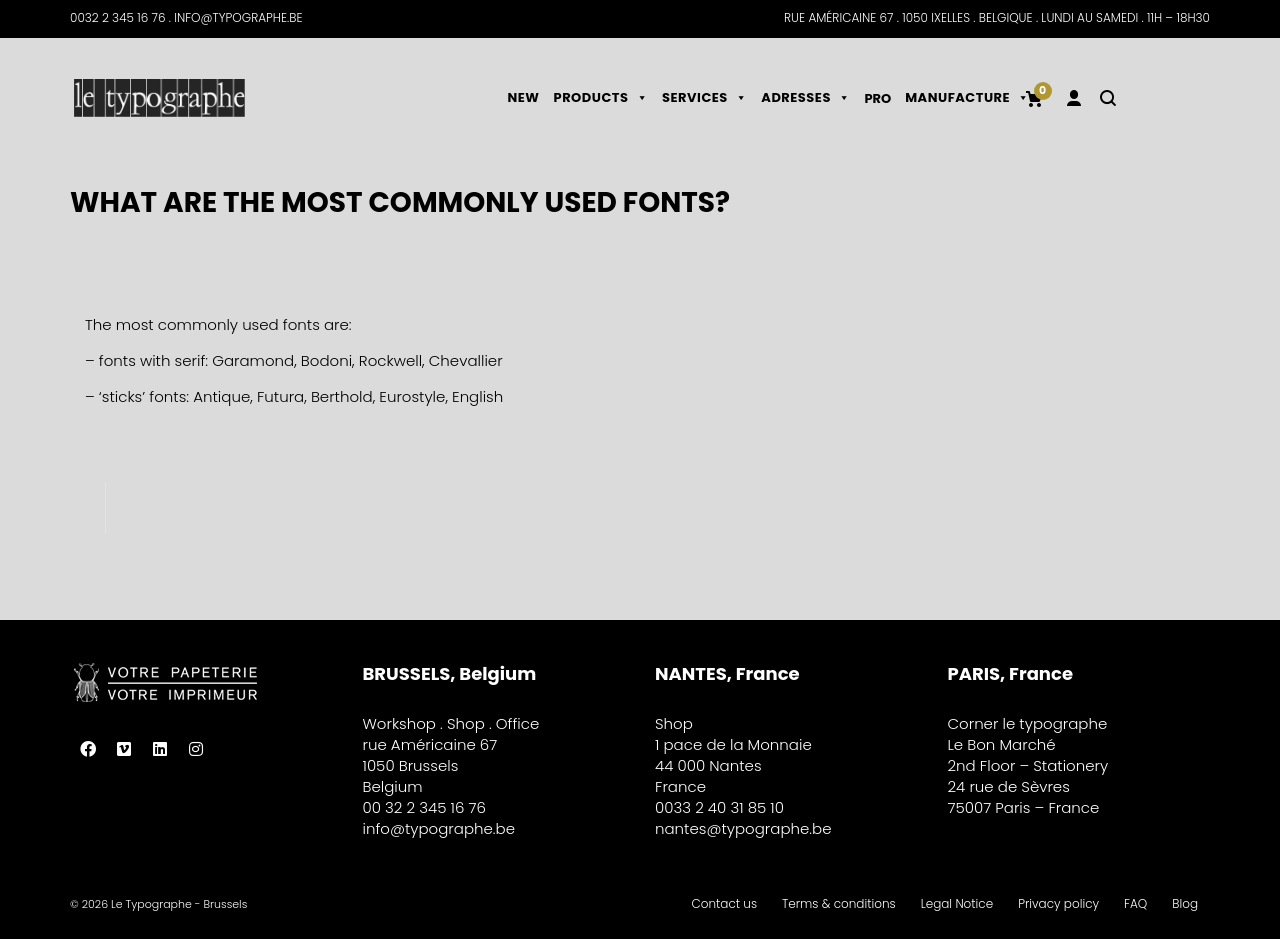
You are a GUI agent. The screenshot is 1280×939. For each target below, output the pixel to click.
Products (601, 97)
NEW (524, 97)
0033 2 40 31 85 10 (719, 807)
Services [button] (704, 97)
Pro (877, 98)
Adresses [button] (805, 97)
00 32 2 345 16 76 (424, 807)
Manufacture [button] (967, 97)
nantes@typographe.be (743, 828)
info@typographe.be (439, 828)
